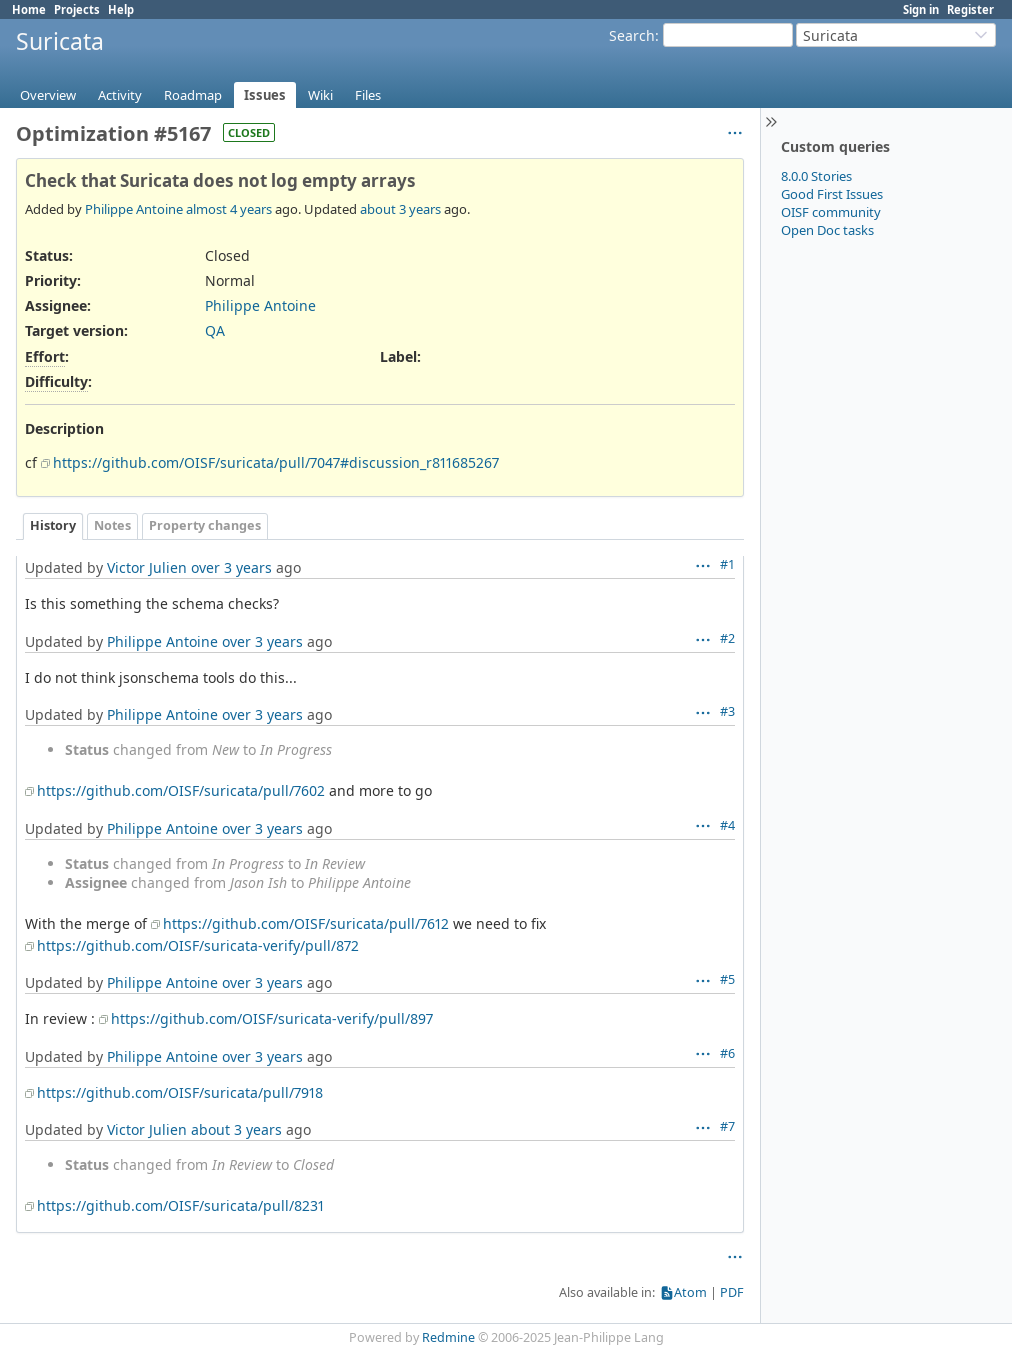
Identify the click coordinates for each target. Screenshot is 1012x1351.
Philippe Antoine (134, 209)
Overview (48, 95)
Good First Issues (832, 194)
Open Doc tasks (827, 230)
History (53, 525)
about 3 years (400, 209)
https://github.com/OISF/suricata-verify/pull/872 (198, 945)
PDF (732, 1292)
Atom (690, 1292)
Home (29, 9)
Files (368, 95)
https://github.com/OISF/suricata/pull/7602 (181, 790)
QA (215, 330)
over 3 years (231, 567)
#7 (727, 1126)
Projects (77, 9)
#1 (727, 564)
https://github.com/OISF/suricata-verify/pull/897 (272, 1018)
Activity (120, 95)
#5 (727, 979)
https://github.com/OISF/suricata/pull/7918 (180, 1092)
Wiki (320, 95)
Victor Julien (147, 567)
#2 (727, 638)
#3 (727, 711)
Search (632, 35)
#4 (727, 825)
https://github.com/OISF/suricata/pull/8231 (180, 1205)
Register (970, 9)
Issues (265, 95)
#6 (727, 1053)
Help (121, 9)
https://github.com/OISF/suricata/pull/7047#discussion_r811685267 (276, 462)
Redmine (448, 1337)
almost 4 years (229, 209)
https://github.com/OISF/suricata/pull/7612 (306, 923)
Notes (112, 525)
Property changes (205, 525)
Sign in (921, 9)
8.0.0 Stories (816, 176)
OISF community (831, 212)
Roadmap (193, 95)
